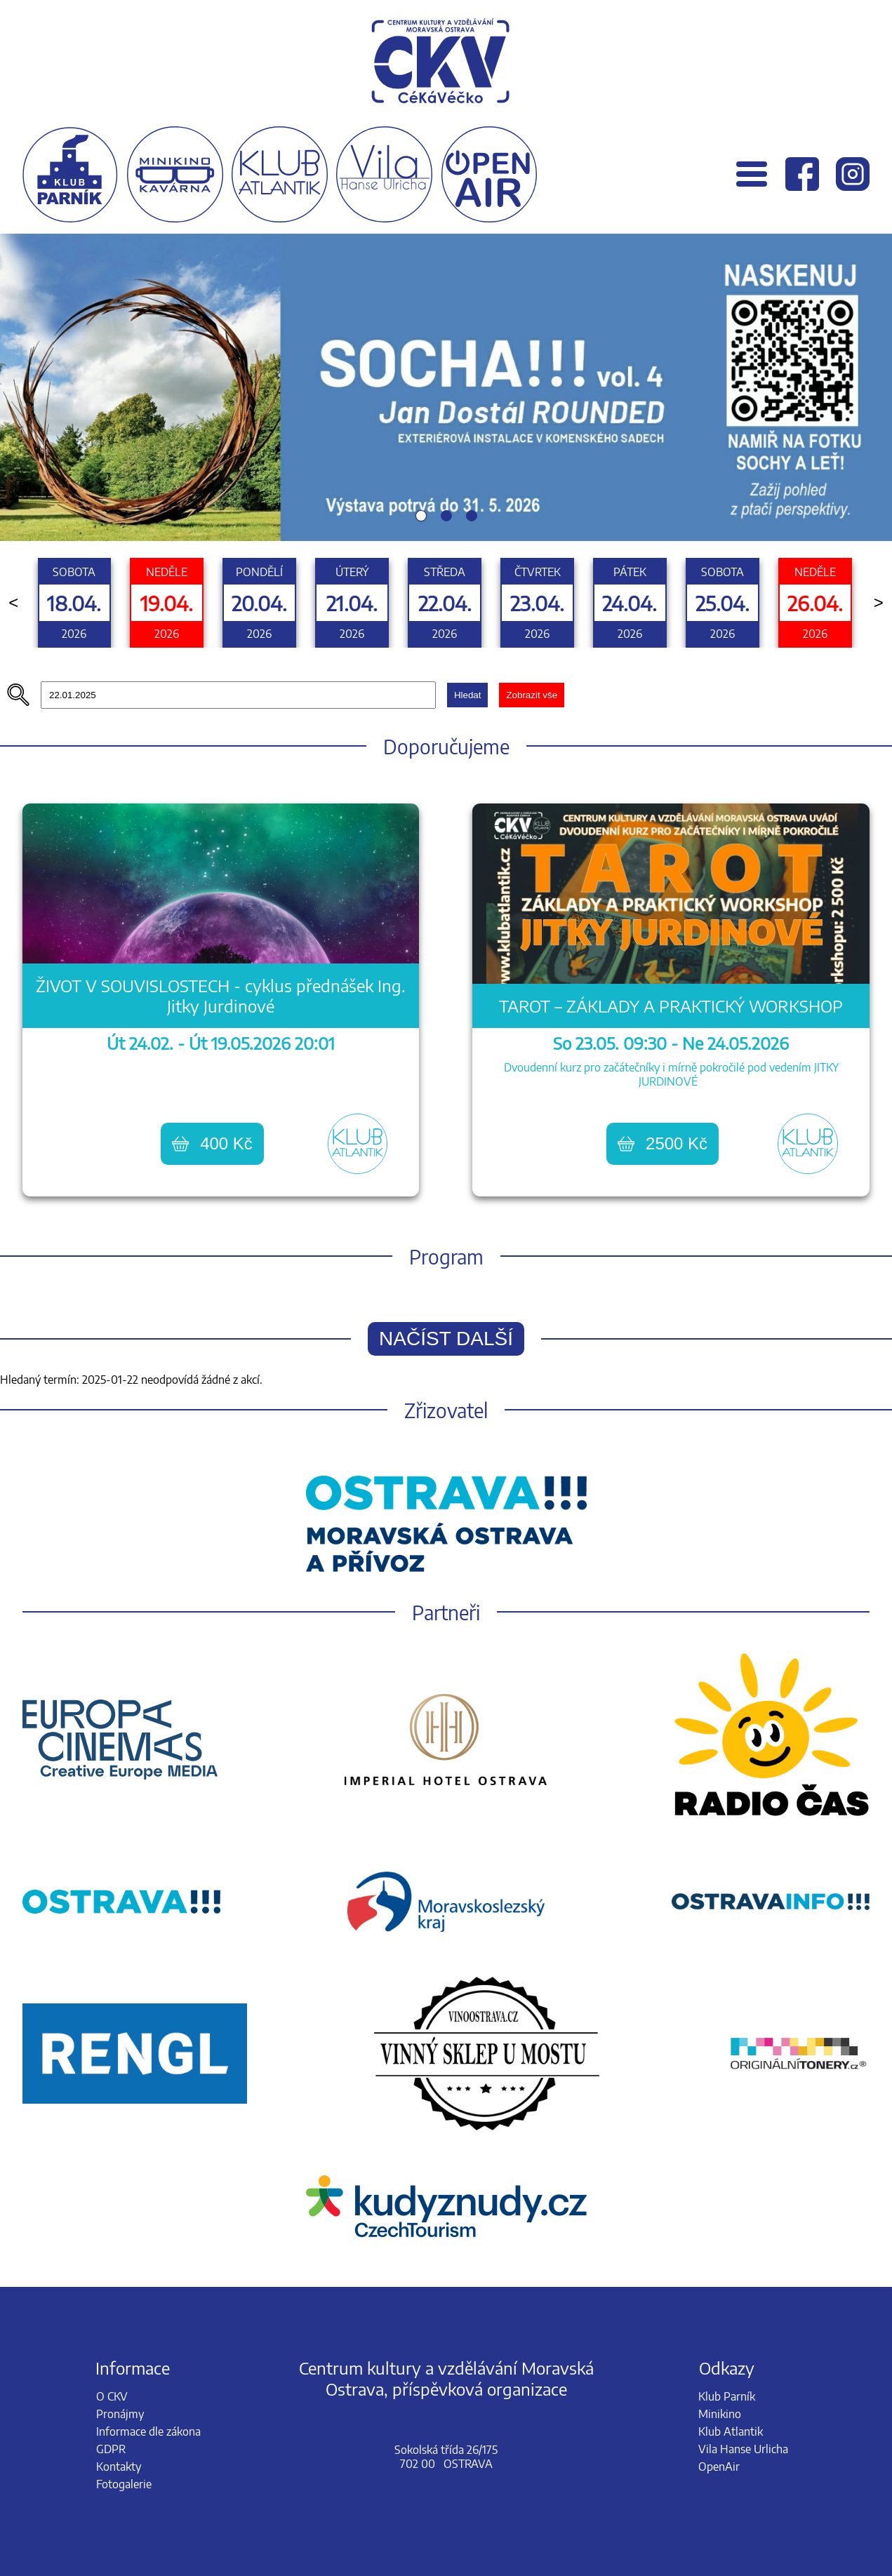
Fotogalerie (124, 2484)
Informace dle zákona (148, 2431)
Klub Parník (726, 2396)
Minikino (719, 2414)
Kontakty (118, 2467)
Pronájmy (120, 2414)
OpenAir (719, 2467)
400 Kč (212, 1143)
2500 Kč (662, 1143)
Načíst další (446, 1338)
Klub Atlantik (730, 2431)
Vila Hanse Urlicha (743, 2449)
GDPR (111, 2449)
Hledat (467, 695)
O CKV (112, 2396)
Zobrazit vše (531, 695)
